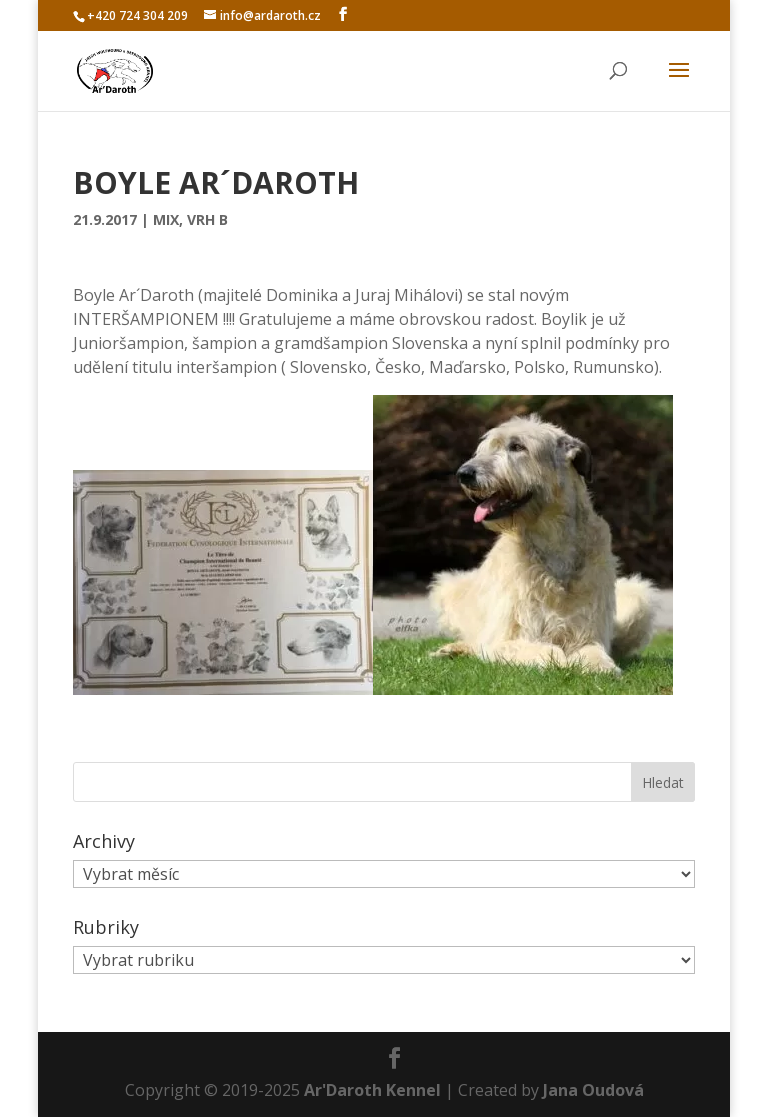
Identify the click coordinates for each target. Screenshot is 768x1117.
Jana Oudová (593, 1090)
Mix (166, 219)
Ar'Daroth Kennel (372, 1090)
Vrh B (207, 219)
